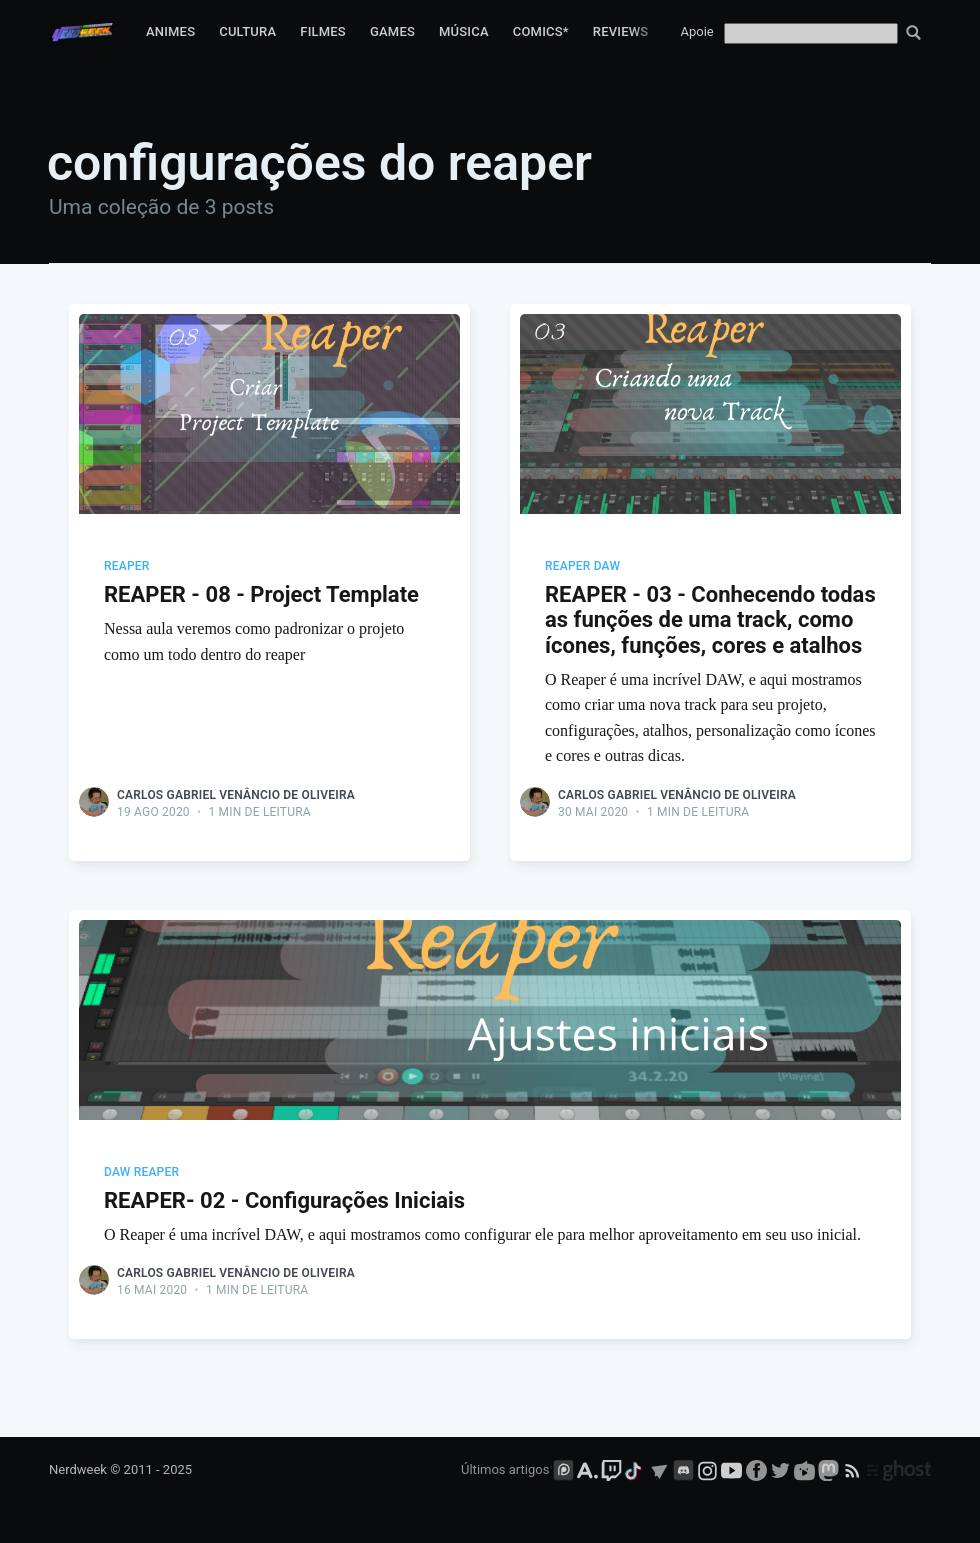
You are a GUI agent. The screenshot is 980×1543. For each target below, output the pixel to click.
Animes (170, 31)
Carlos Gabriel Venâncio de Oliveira (236, 795)
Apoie (697, 31)
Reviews (621, 31)
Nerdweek (78, 1469)
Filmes (323, 31)
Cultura (247, 31)
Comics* (541, 31)
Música (464, 31)
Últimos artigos (505, 1469)
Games (392, 31)
